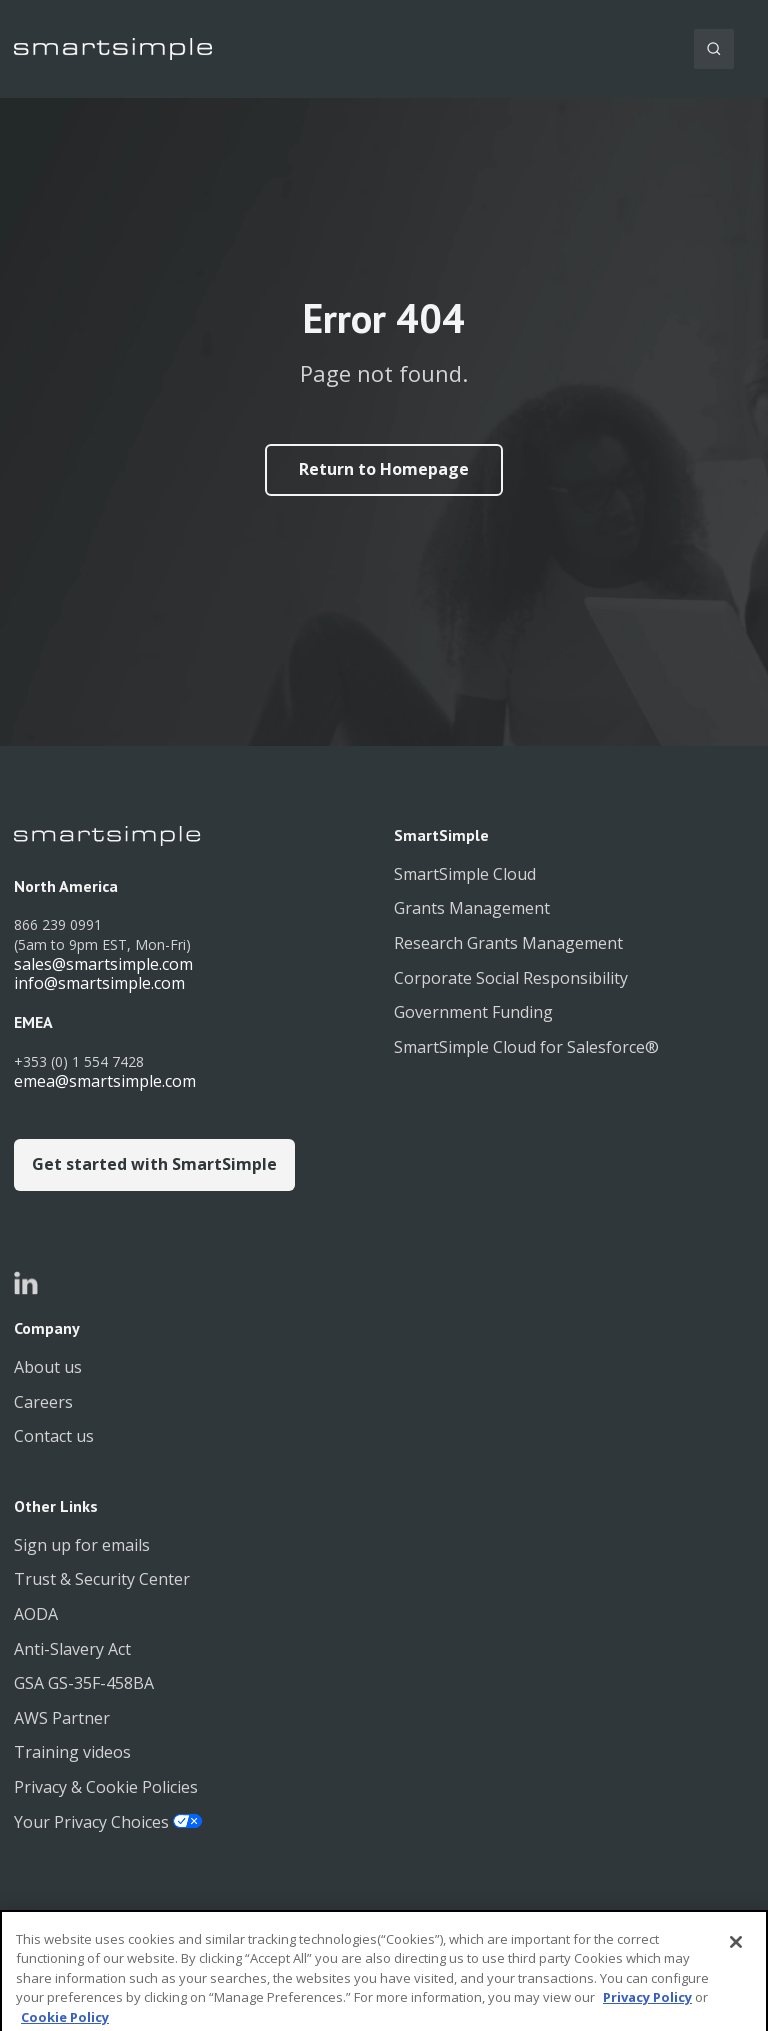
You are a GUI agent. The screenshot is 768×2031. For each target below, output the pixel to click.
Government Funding (473, 1012)
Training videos (72, 1752)
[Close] (736, 1958)
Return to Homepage (384, 469)
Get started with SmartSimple (154, 1164)
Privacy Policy (647, 2014)
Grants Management (472, 908)
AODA (36, 1614)
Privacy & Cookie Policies (106, 1787)
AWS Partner (62, 1718)
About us (48, 1367)
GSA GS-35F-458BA (84, 1683)
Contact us (54, 1436)
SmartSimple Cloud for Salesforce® (526, 1047)
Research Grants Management (508, 943)
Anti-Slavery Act (72, 1649)
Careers (43, 1402)
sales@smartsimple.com (103, 964)
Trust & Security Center (102, 1579)
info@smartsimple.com (99, 983)
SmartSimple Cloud (465, 874)
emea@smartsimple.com (105, 1081)
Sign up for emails (82, 1545)
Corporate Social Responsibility (511, 978)
